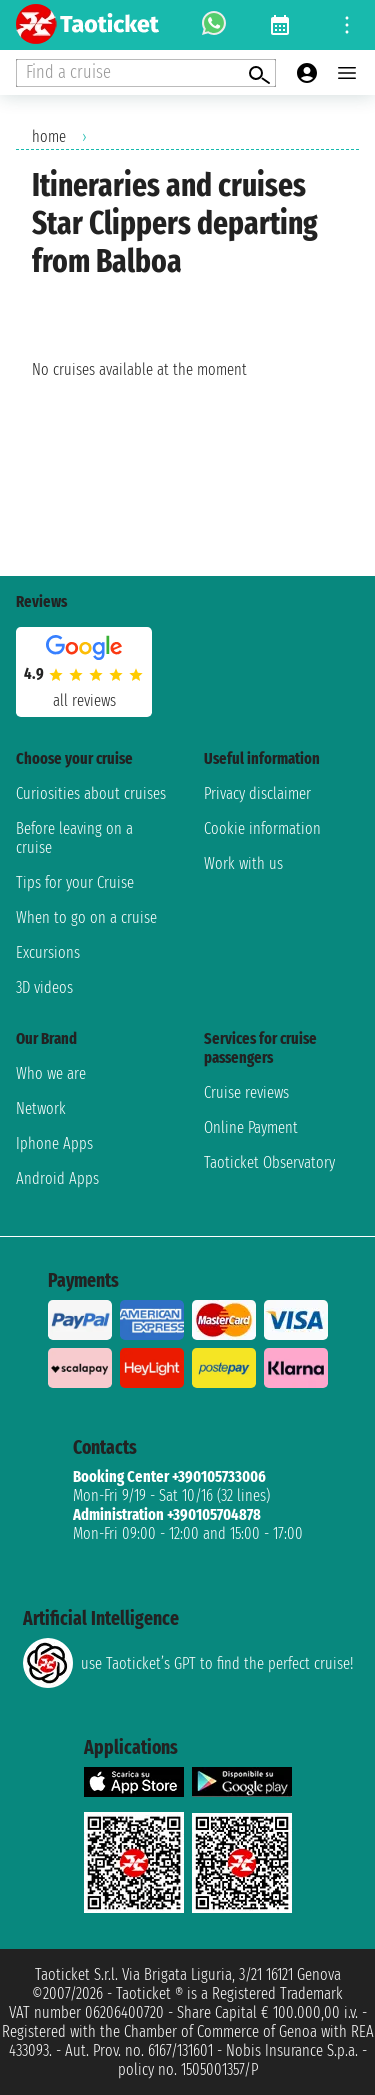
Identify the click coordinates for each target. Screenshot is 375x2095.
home (49, 136)
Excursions (48, 952)
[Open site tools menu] (347, 25)
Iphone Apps (54, 1143)
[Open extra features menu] (146, 73)
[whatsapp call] (214, 25)
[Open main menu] (347, 73)
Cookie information (262, 828)
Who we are (51, 1073)
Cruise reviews (246, 1092)
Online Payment (251, 1127)
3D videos (44, 987)
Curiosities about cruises (91, 793)
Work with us (243, 863)
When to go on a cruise (86, 917)
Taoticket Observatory (269, 1162)
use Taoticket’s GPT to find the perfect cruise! (188, 1663)
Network (41, 1108)
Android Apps (57, 1178)
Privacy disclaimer (257, 793)
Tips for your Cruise (75, 882)
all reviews (84, 700)
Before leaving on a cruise (74, 838)
